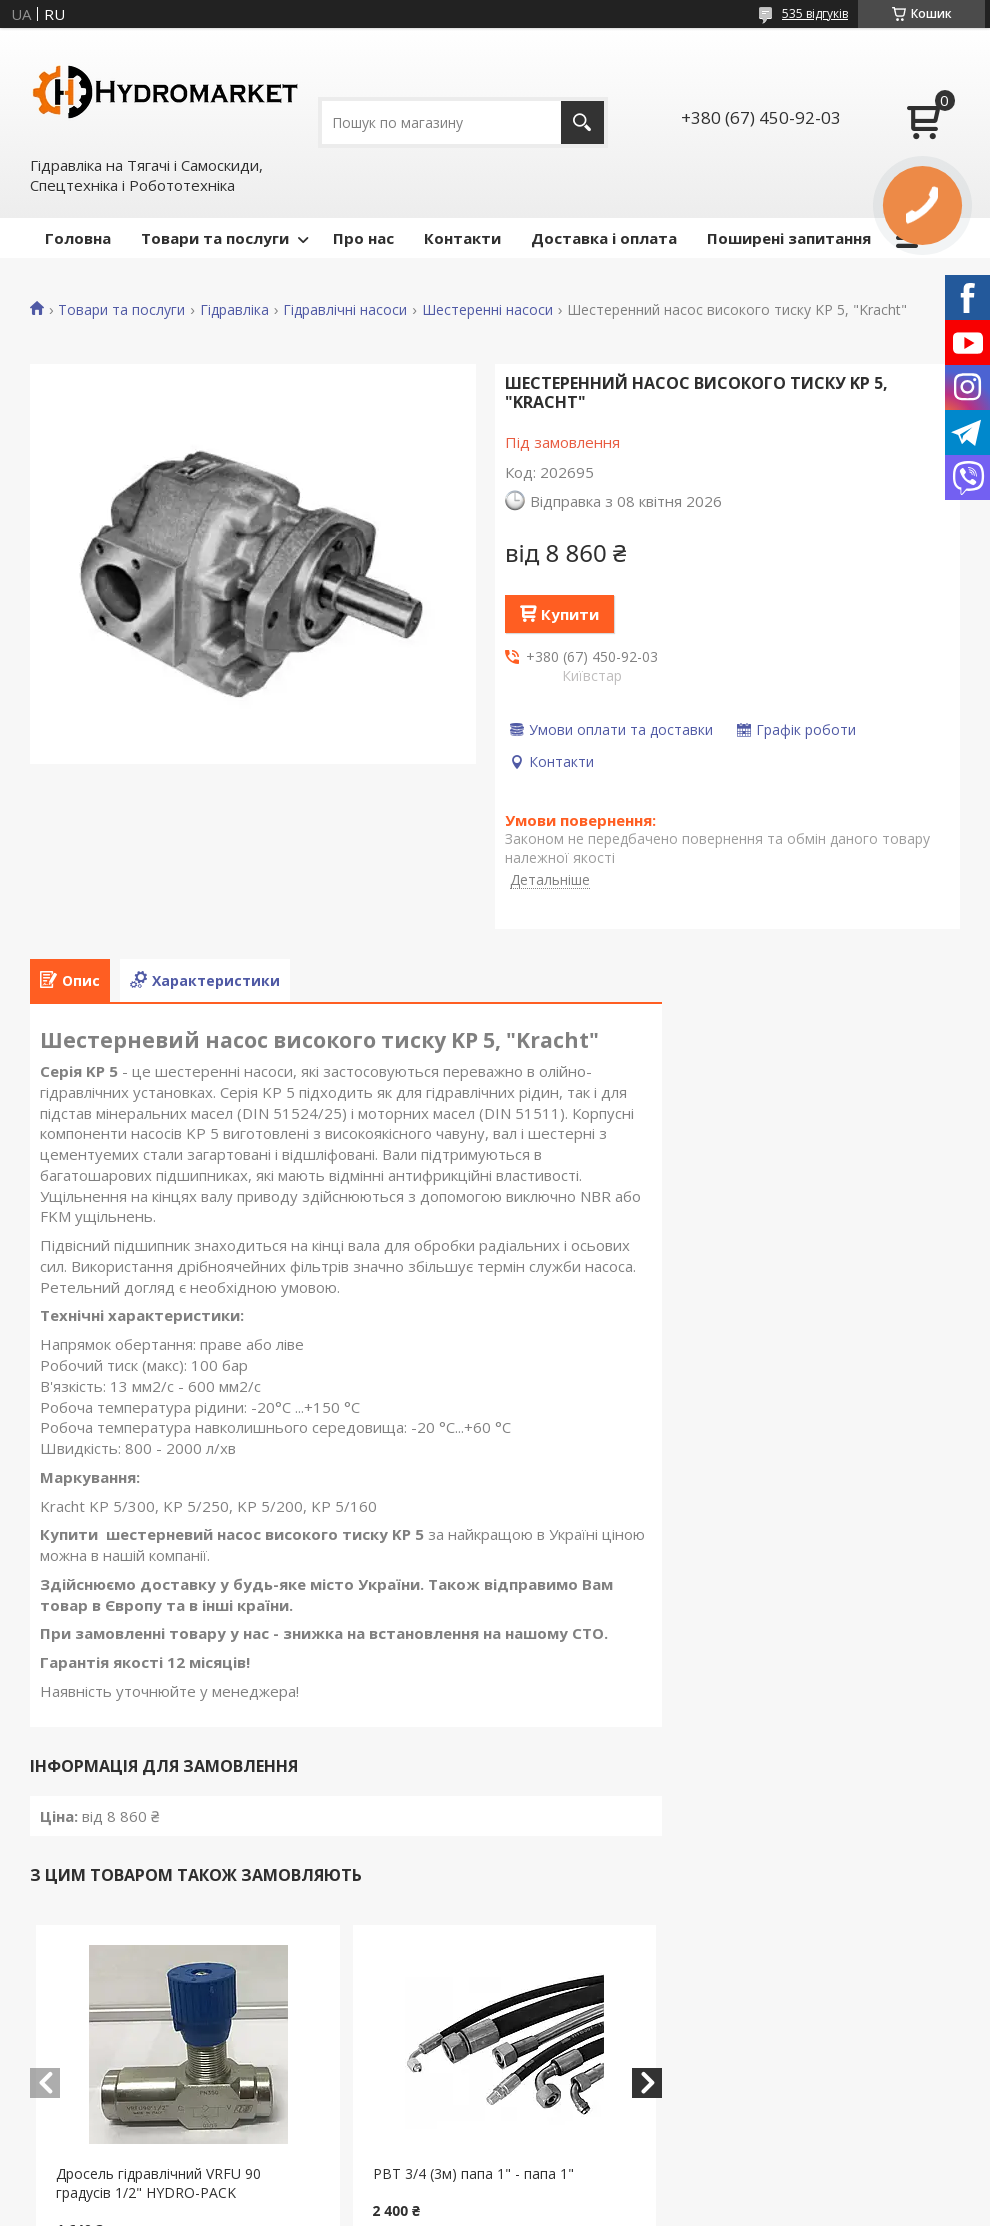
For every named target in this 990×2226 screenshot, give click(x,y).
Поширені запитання (789, 238)
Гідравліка (234, 310)
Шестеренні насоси (487, 310)
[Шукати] (582, 122)
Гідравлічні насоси (345, 310)
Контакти (462, 238)
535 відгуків (815, 13)
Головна (78, 238)
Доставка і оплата (604, 238)
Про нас (363, 238)
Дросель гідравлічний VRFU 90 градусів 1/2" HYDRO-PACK (158, 2183)
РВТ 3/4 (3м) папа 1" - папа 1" (473, 2173)
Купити (570, 614)
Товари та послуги (215, 238)
